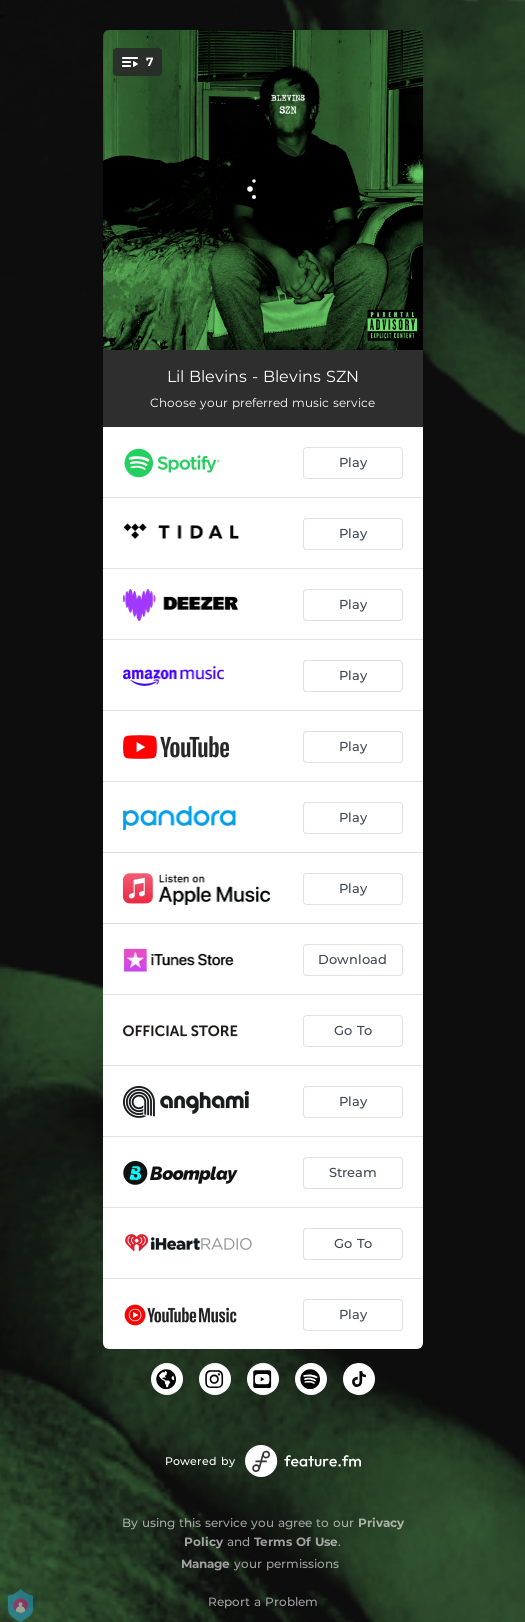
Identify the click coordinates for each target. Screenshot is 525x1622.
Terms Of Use (296, 1541)
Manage (205, 1563)
